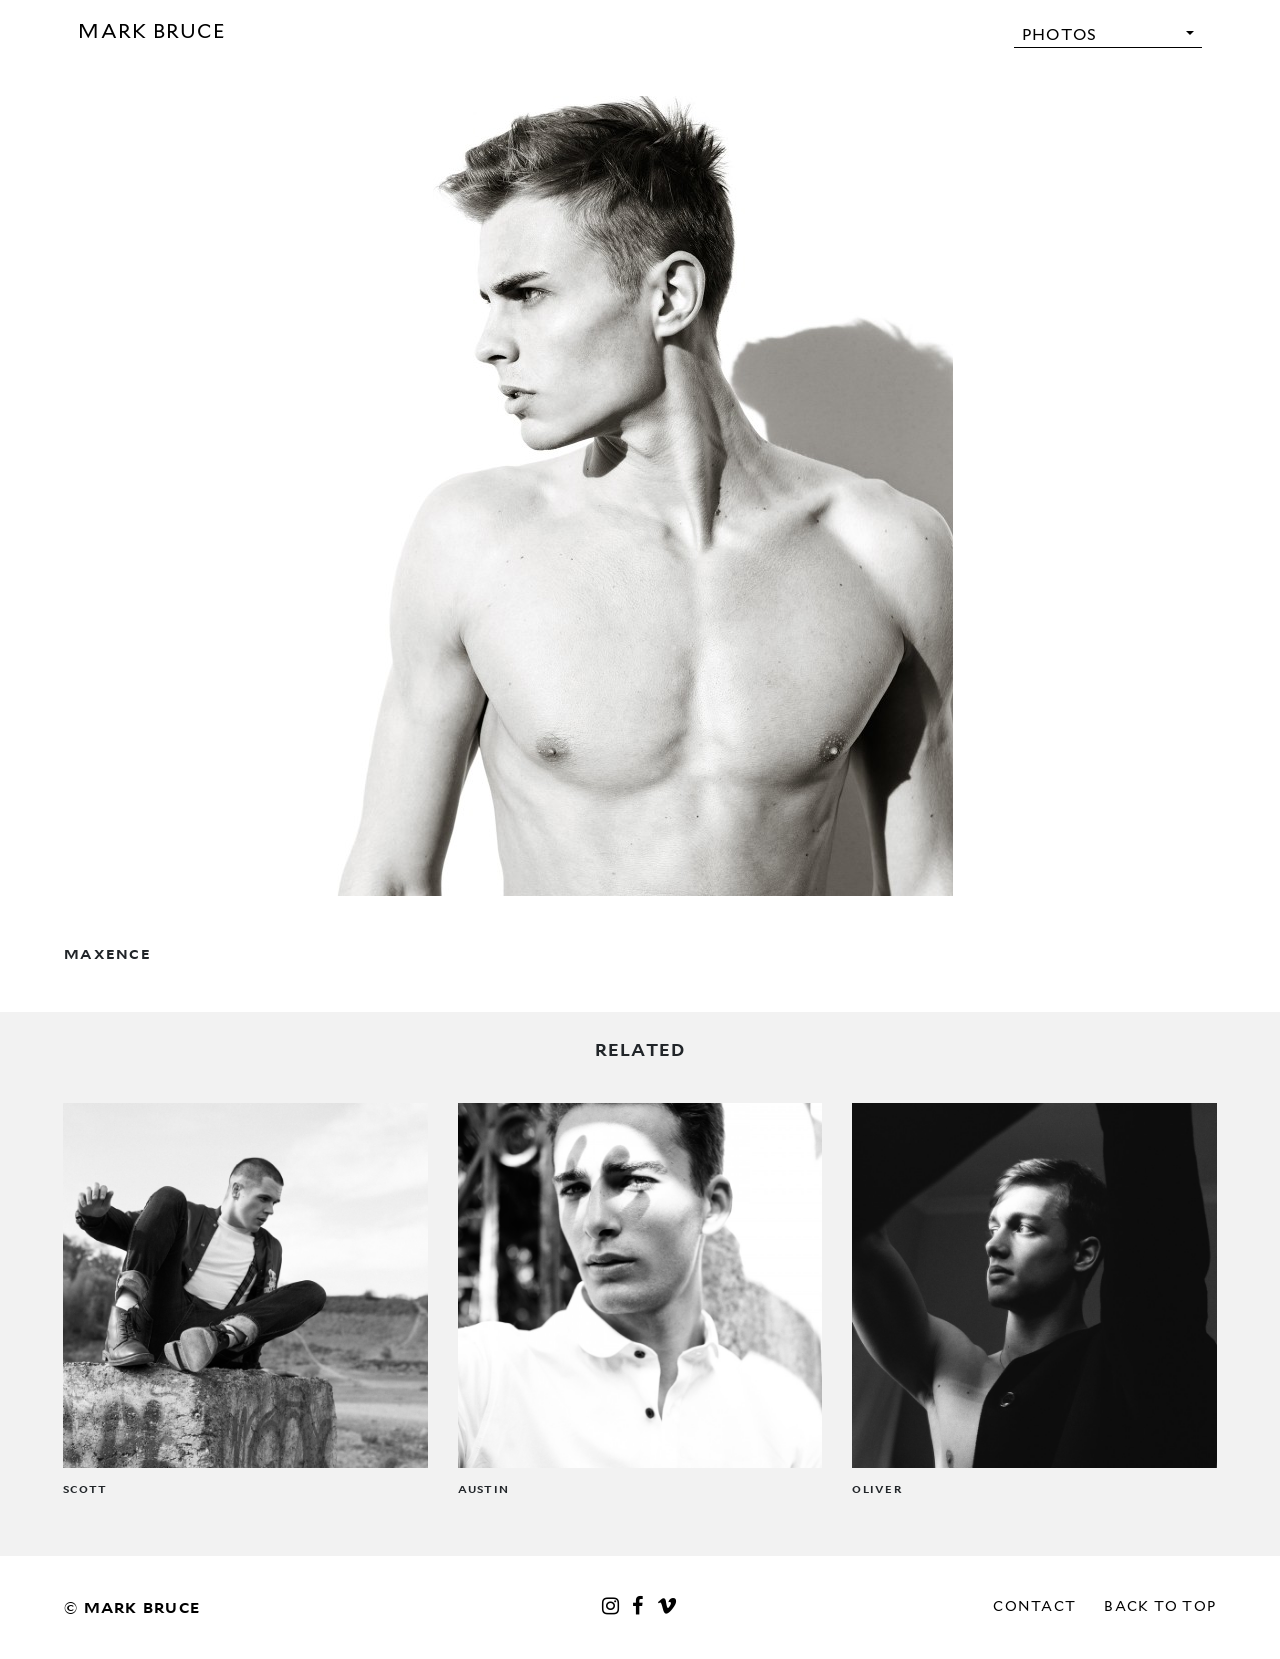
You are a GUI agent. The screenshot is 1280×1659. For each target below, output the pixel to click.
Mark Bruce (152, 31)
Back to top (1160, 1606)
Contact (1034, 1606)
